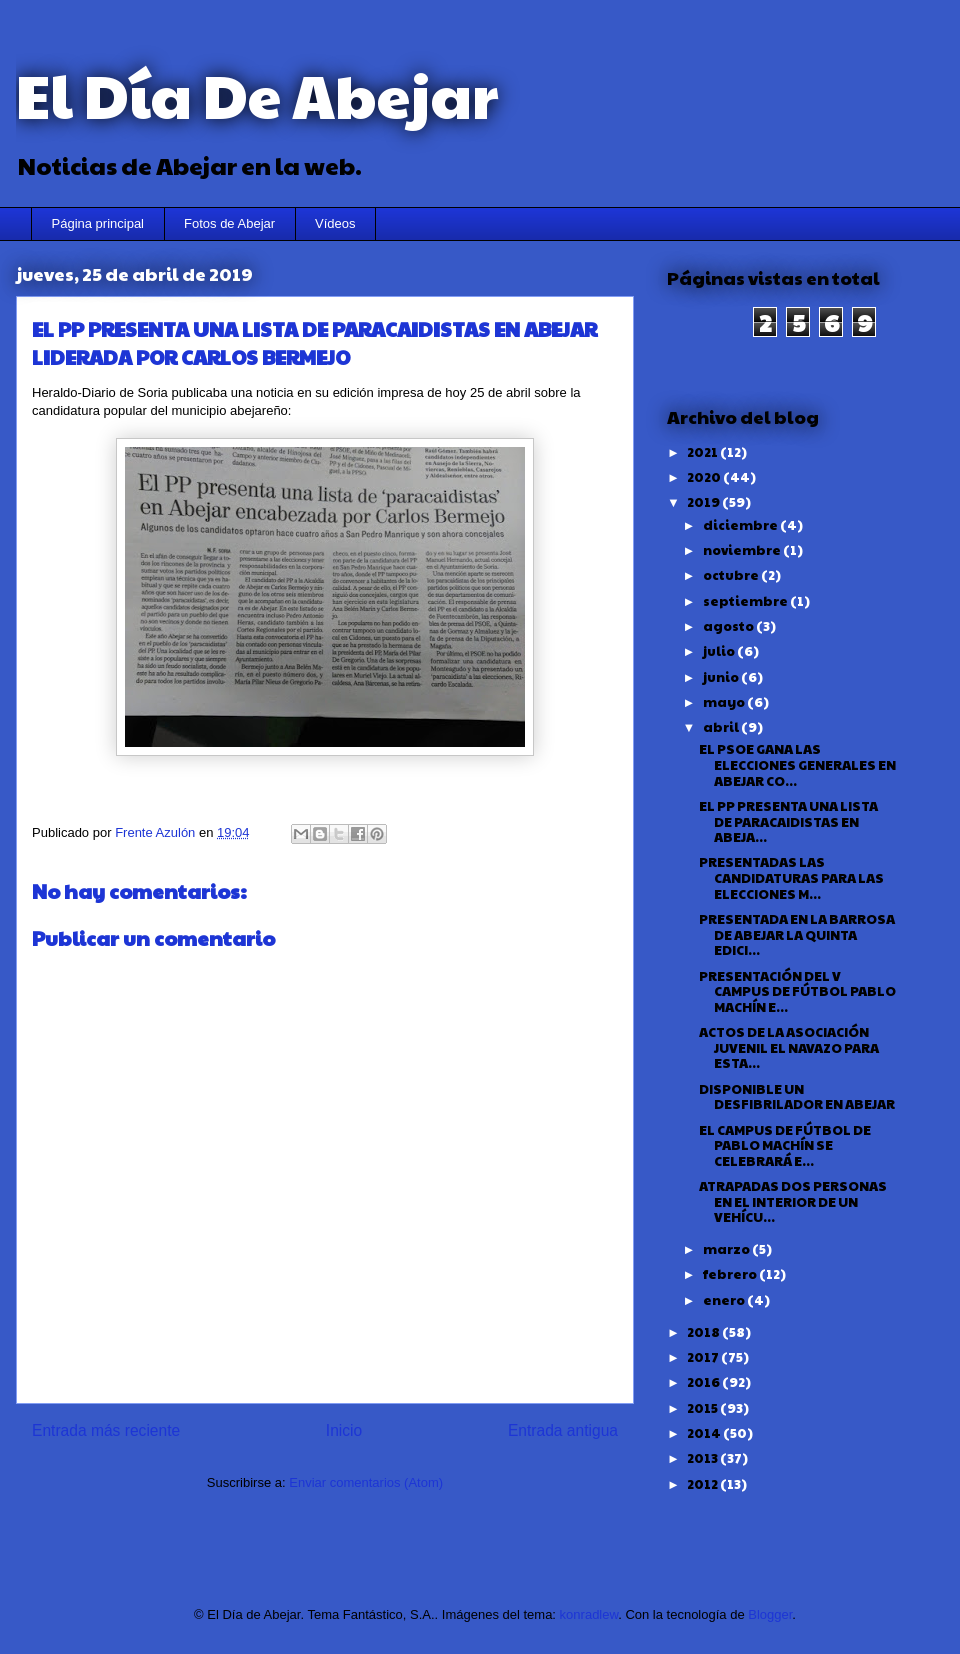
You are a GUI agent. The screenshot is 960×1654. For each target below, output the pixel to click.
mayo (725, 702)
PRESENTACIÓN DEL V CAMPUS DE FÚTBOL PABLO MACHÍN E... (797, 991)
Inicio (344, 1430)
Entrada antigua (563, 1430)
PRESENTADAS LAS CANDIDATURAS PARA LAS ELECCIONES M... (791, 877)
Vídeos (335, 223)
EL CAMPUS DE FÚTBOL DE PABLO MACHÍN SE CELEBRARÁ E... (785, 1145)
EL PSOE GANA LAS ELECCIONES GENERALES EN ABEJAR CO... (797, 764)
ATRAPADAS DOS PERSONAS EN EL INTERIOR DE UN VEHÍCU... (793, 1201)
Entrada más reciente (106, 1430)
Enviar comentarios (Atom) (366, 1482)
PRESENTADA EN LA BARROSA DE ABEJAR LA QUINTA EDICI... (797, 934)
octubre (732, 575)
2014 (705, 1433)
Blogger (770, 1614)
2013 (703, 1458)
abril (722, 727)
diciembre (741, 525)
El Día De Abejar (257, 94)
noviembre (743, 550)
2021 (703, 452)
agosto (729, 626)
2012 (703, 1484)
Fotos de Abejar (229, 223)
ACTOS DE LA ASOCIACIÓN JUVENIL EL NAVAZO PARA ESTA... (789, 1047)
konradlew (589, 1614)
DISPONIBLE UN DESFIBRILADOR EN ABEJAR (797, 1097)
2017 (704, 1357)
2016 (704, 1382)
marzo (727, 1249)
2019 (704, 502)
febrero (731, 1274)
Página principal (98, 223)
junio (722, 677)
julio (720, 651)
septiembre (746, 601)
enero (725, 1300)
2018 (704, 1332)
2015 (703, 1408)
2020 (705, 477)
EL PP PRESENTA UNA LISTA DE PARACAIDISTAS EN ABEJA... (788, 821)
